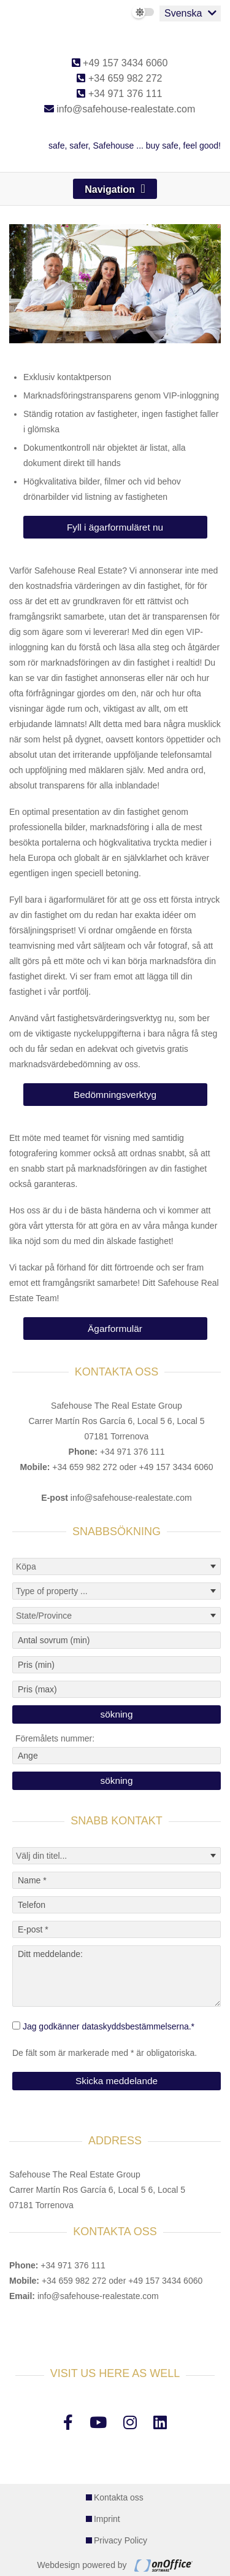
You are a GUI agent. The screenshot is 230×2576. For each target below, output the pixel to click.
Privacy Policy (120, 2540)
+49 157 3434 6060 (120, 63)
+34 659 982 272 (119, 78)
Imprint (107, 2519)
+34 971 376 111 (119, 93)
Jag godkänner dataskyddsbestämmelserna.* (108, 2026)
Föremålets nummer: (54, 1738)
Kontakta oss (119, 2497)
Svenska (183, 13)
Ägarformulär (115, 1328)
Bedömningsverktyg (115, 1094)
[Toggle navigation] (115, 189)
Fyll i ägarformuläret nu (115, 527)
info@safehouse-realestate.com (120, 109)
